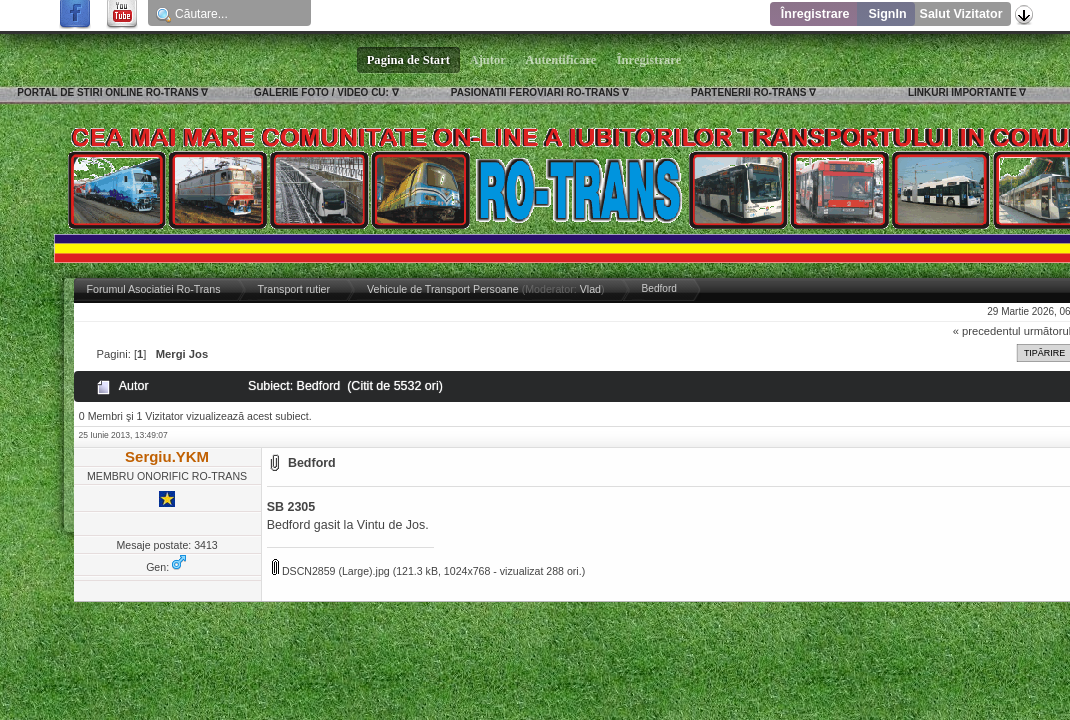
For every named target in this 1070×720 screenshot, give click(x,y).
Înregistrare (815, 14)
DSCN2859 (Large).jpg (331, 571)
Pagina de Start (409, 60)
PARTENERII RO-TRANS (748, 92)
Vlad (590, 289)
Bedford (312, 463)
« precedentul (987, 331)
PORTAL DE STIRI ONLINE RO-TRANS (107, 92)
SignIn (887, 14)
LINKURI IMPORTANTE (962, 92)
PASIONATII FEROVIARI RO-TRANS (535, 92)
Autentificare (561, 60)
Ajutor (488, 60)
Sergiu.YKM (167, 456)
